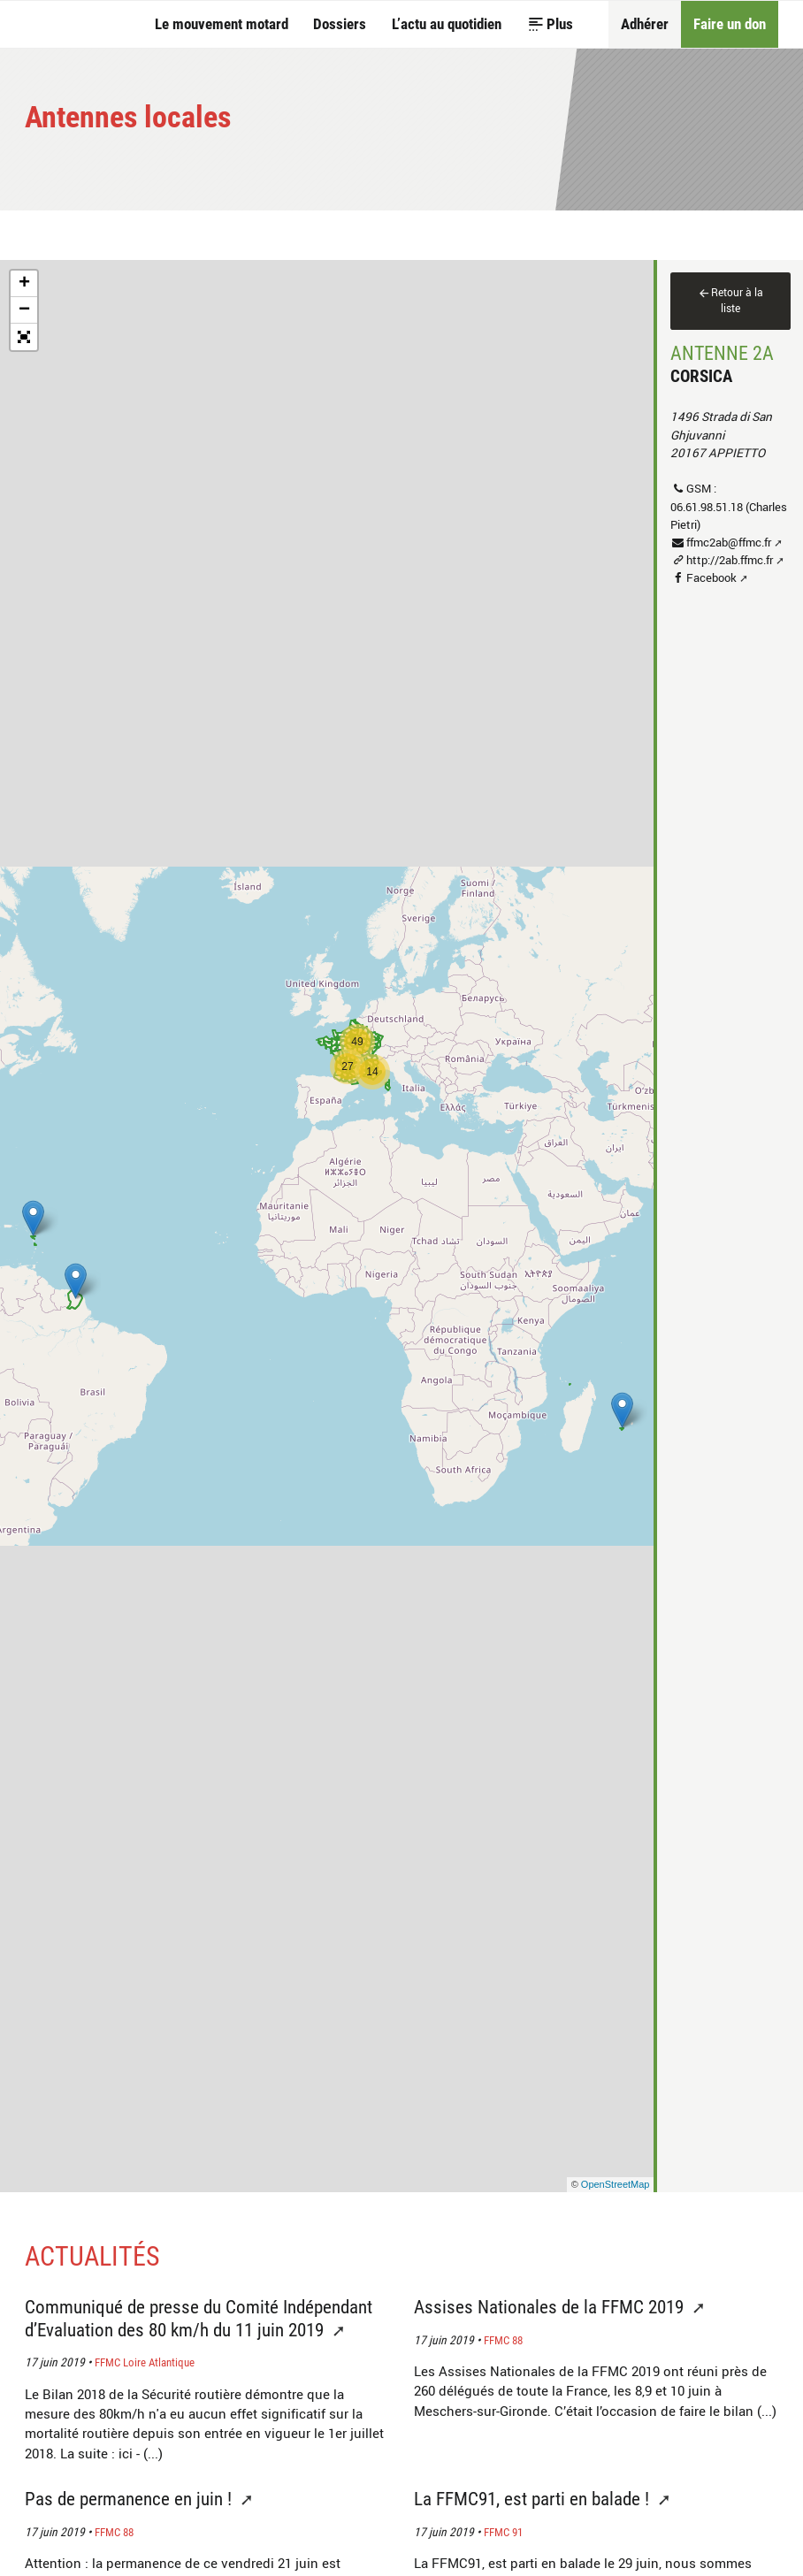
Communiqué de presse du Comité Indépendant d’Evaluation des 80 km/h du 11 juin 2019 (198, 2318)
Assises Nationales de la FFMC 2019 (551, 2307)
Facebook (711, 577)
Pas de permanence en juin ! (130, 2499)
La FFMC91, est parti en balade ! (534, 2499)
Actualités (92, 2256)
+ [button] (24, 284)
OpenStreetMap (615, 2184)
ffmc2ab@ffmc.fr (728, 542)
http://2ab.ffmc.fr (729, 560)
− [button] (24, 310)
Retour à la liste (737, 300)
